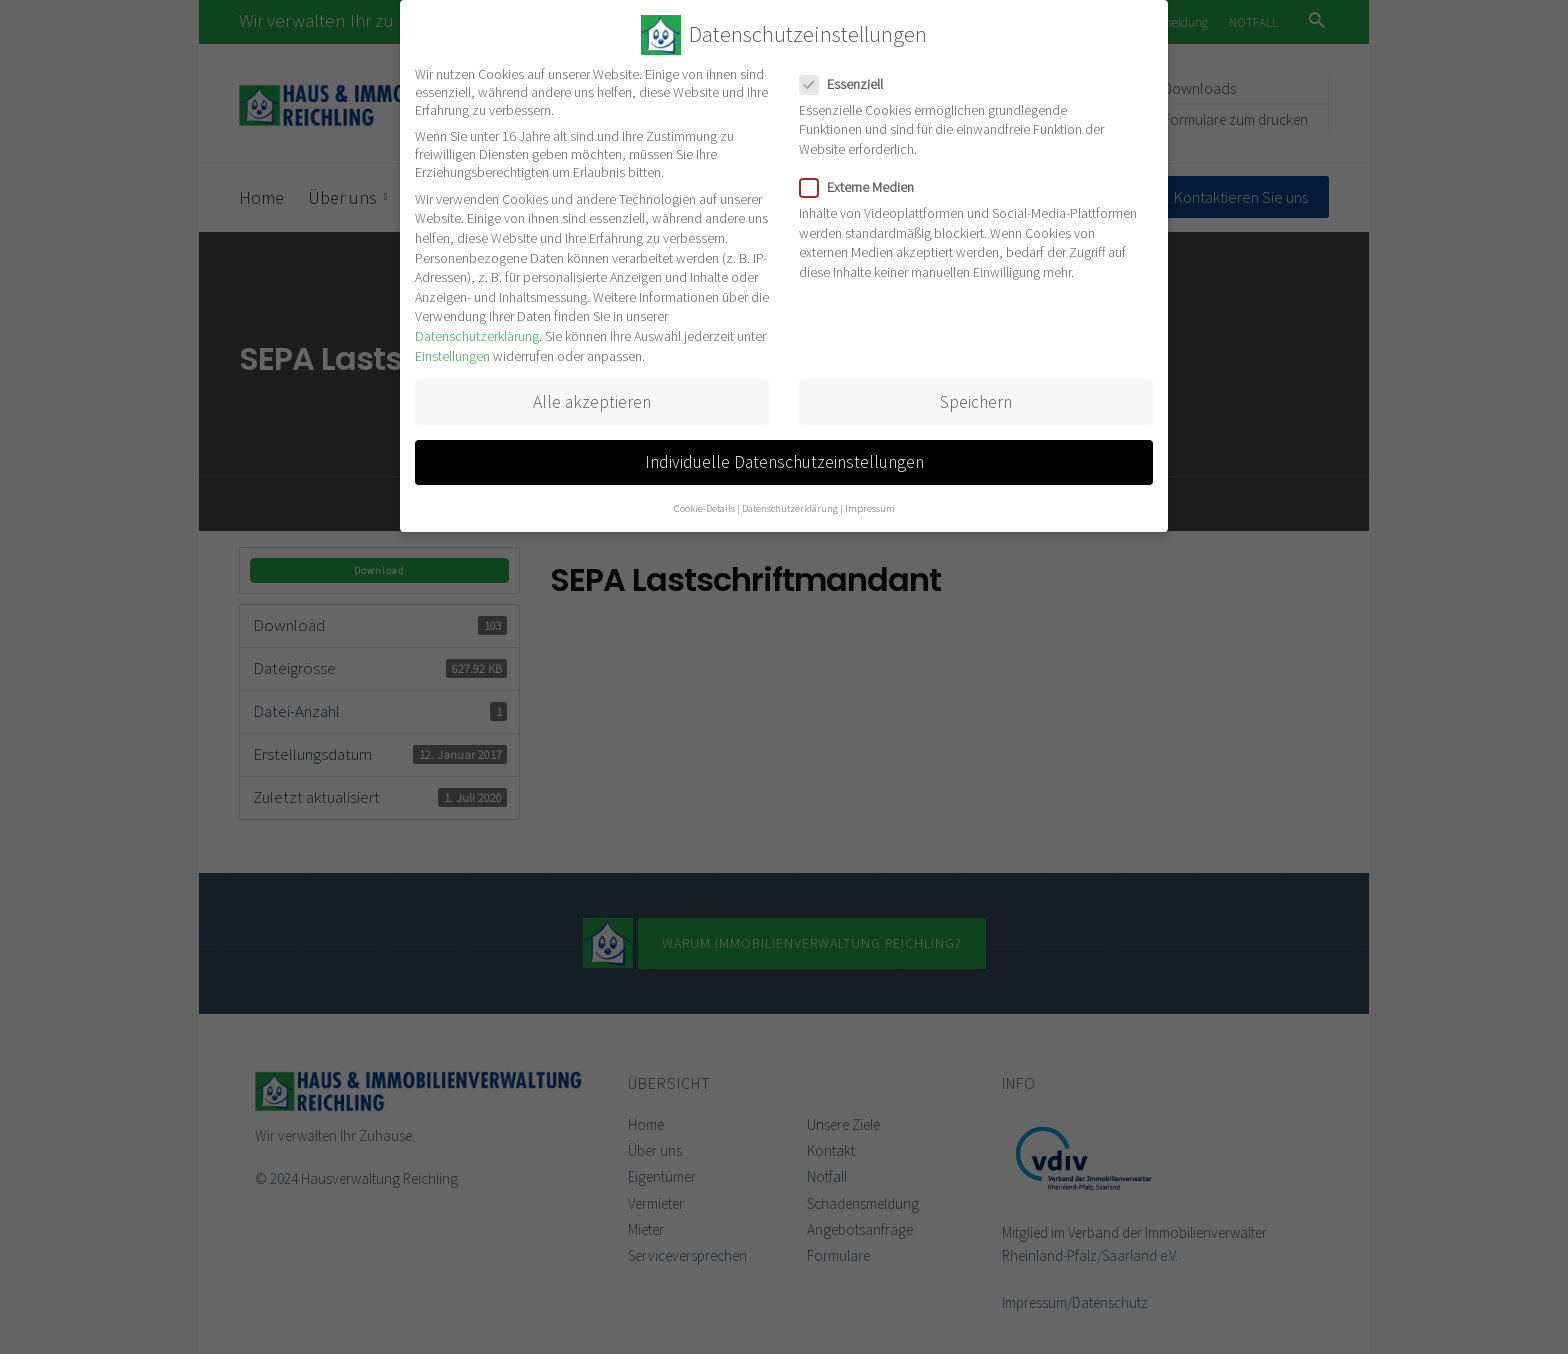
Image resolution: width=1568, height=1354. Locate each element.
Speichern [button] (976, 402)
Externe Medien (863, 187)
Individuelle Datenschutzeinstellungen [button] (784, 462)
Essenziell (847, 84)
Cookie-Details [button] (704, 508)
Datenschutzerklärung (477, 336)
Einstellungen (452, 356)
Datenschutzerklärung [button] (790, 508)
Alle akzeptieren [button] (592, 402)
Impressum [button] (870, 508)
